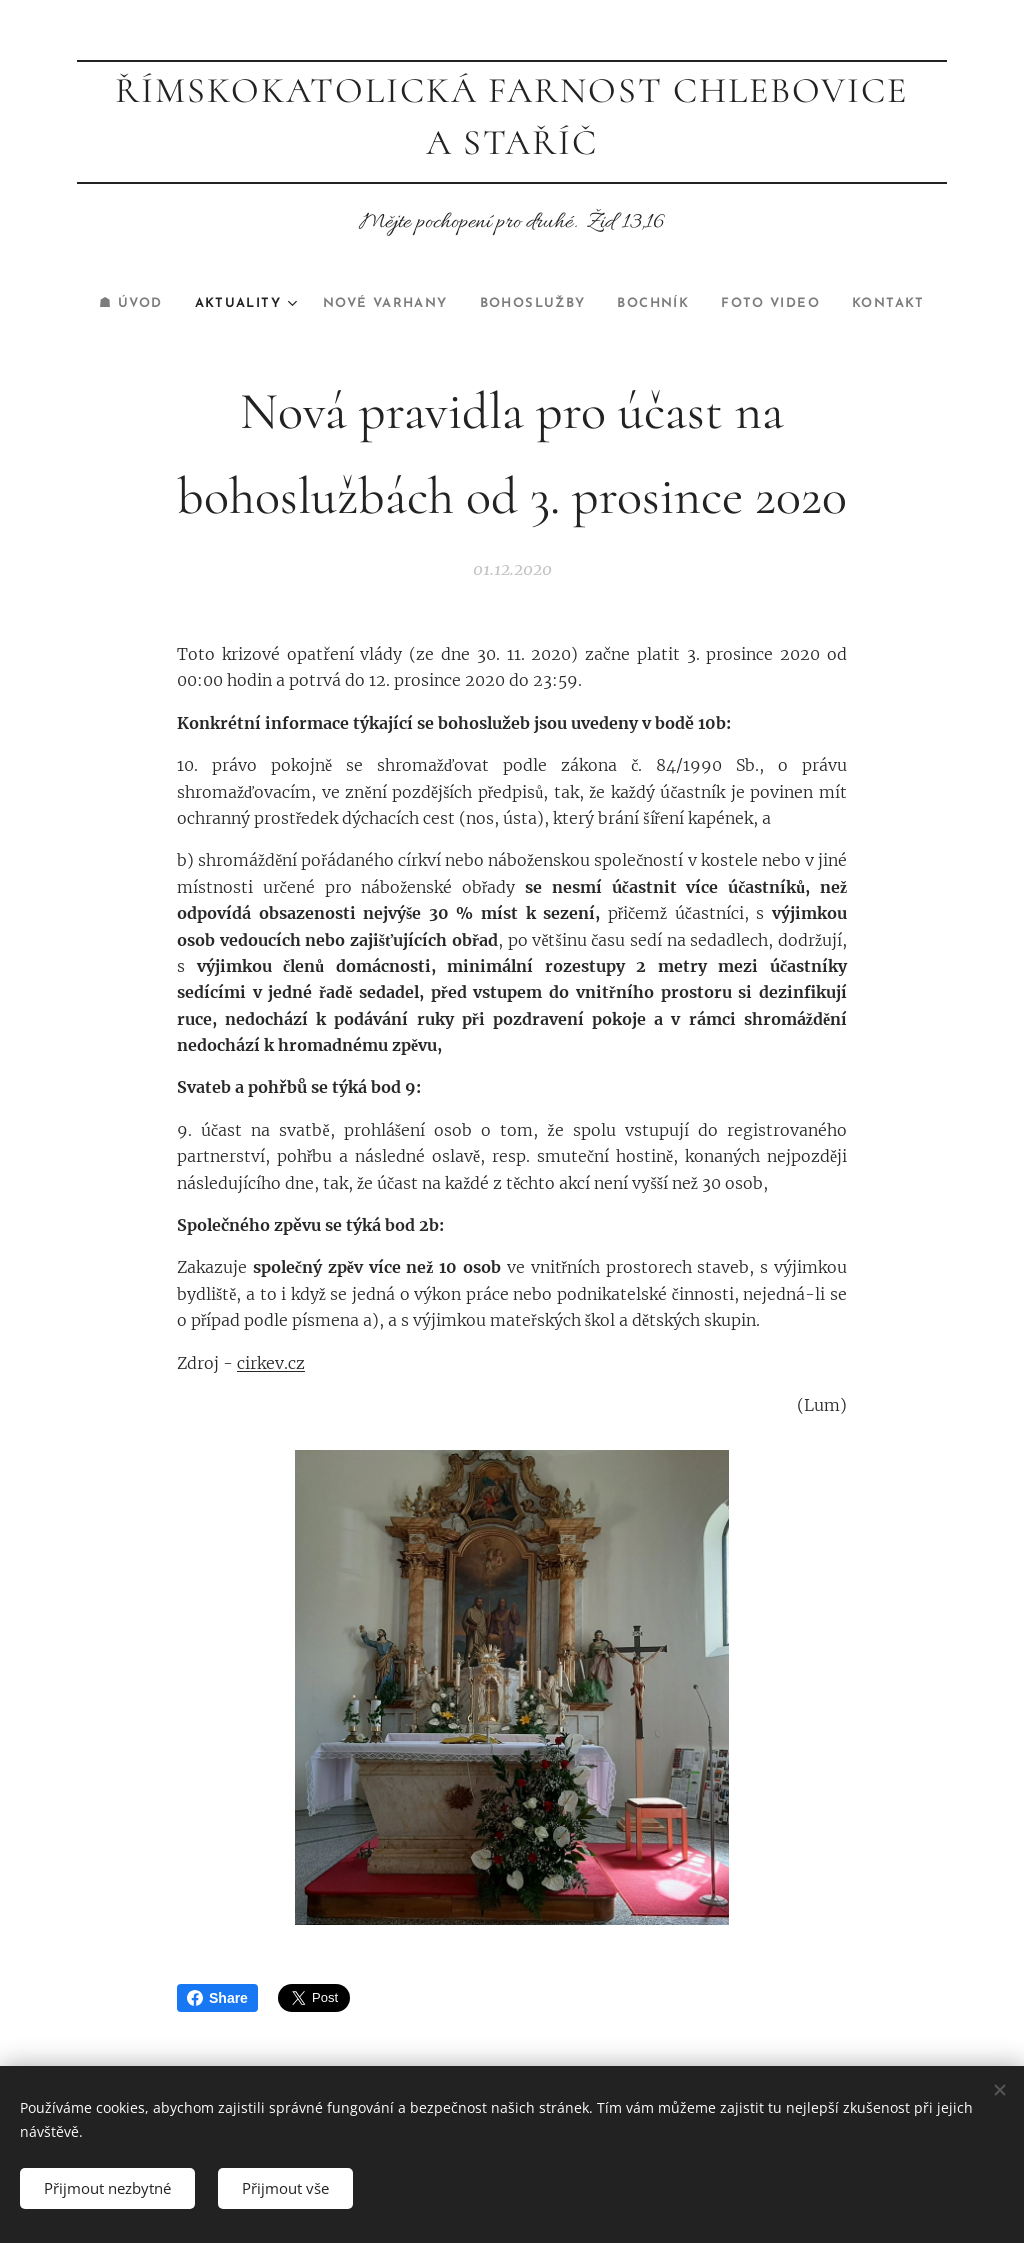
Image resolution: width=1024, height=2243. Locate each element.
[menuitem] (109, 304)
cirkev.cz (271, 1362)
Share (217, 1998)
